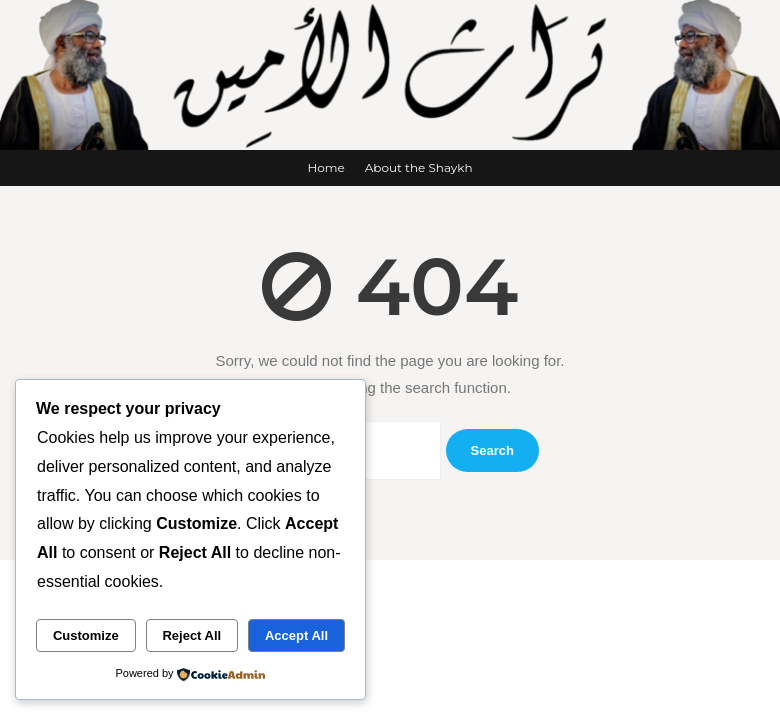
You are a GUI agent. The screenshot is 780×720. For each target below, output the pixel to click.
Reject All (191, 635)
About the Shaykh (419, 167)
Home (325, 167)
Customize (86, 635)
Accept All (296, 635)
